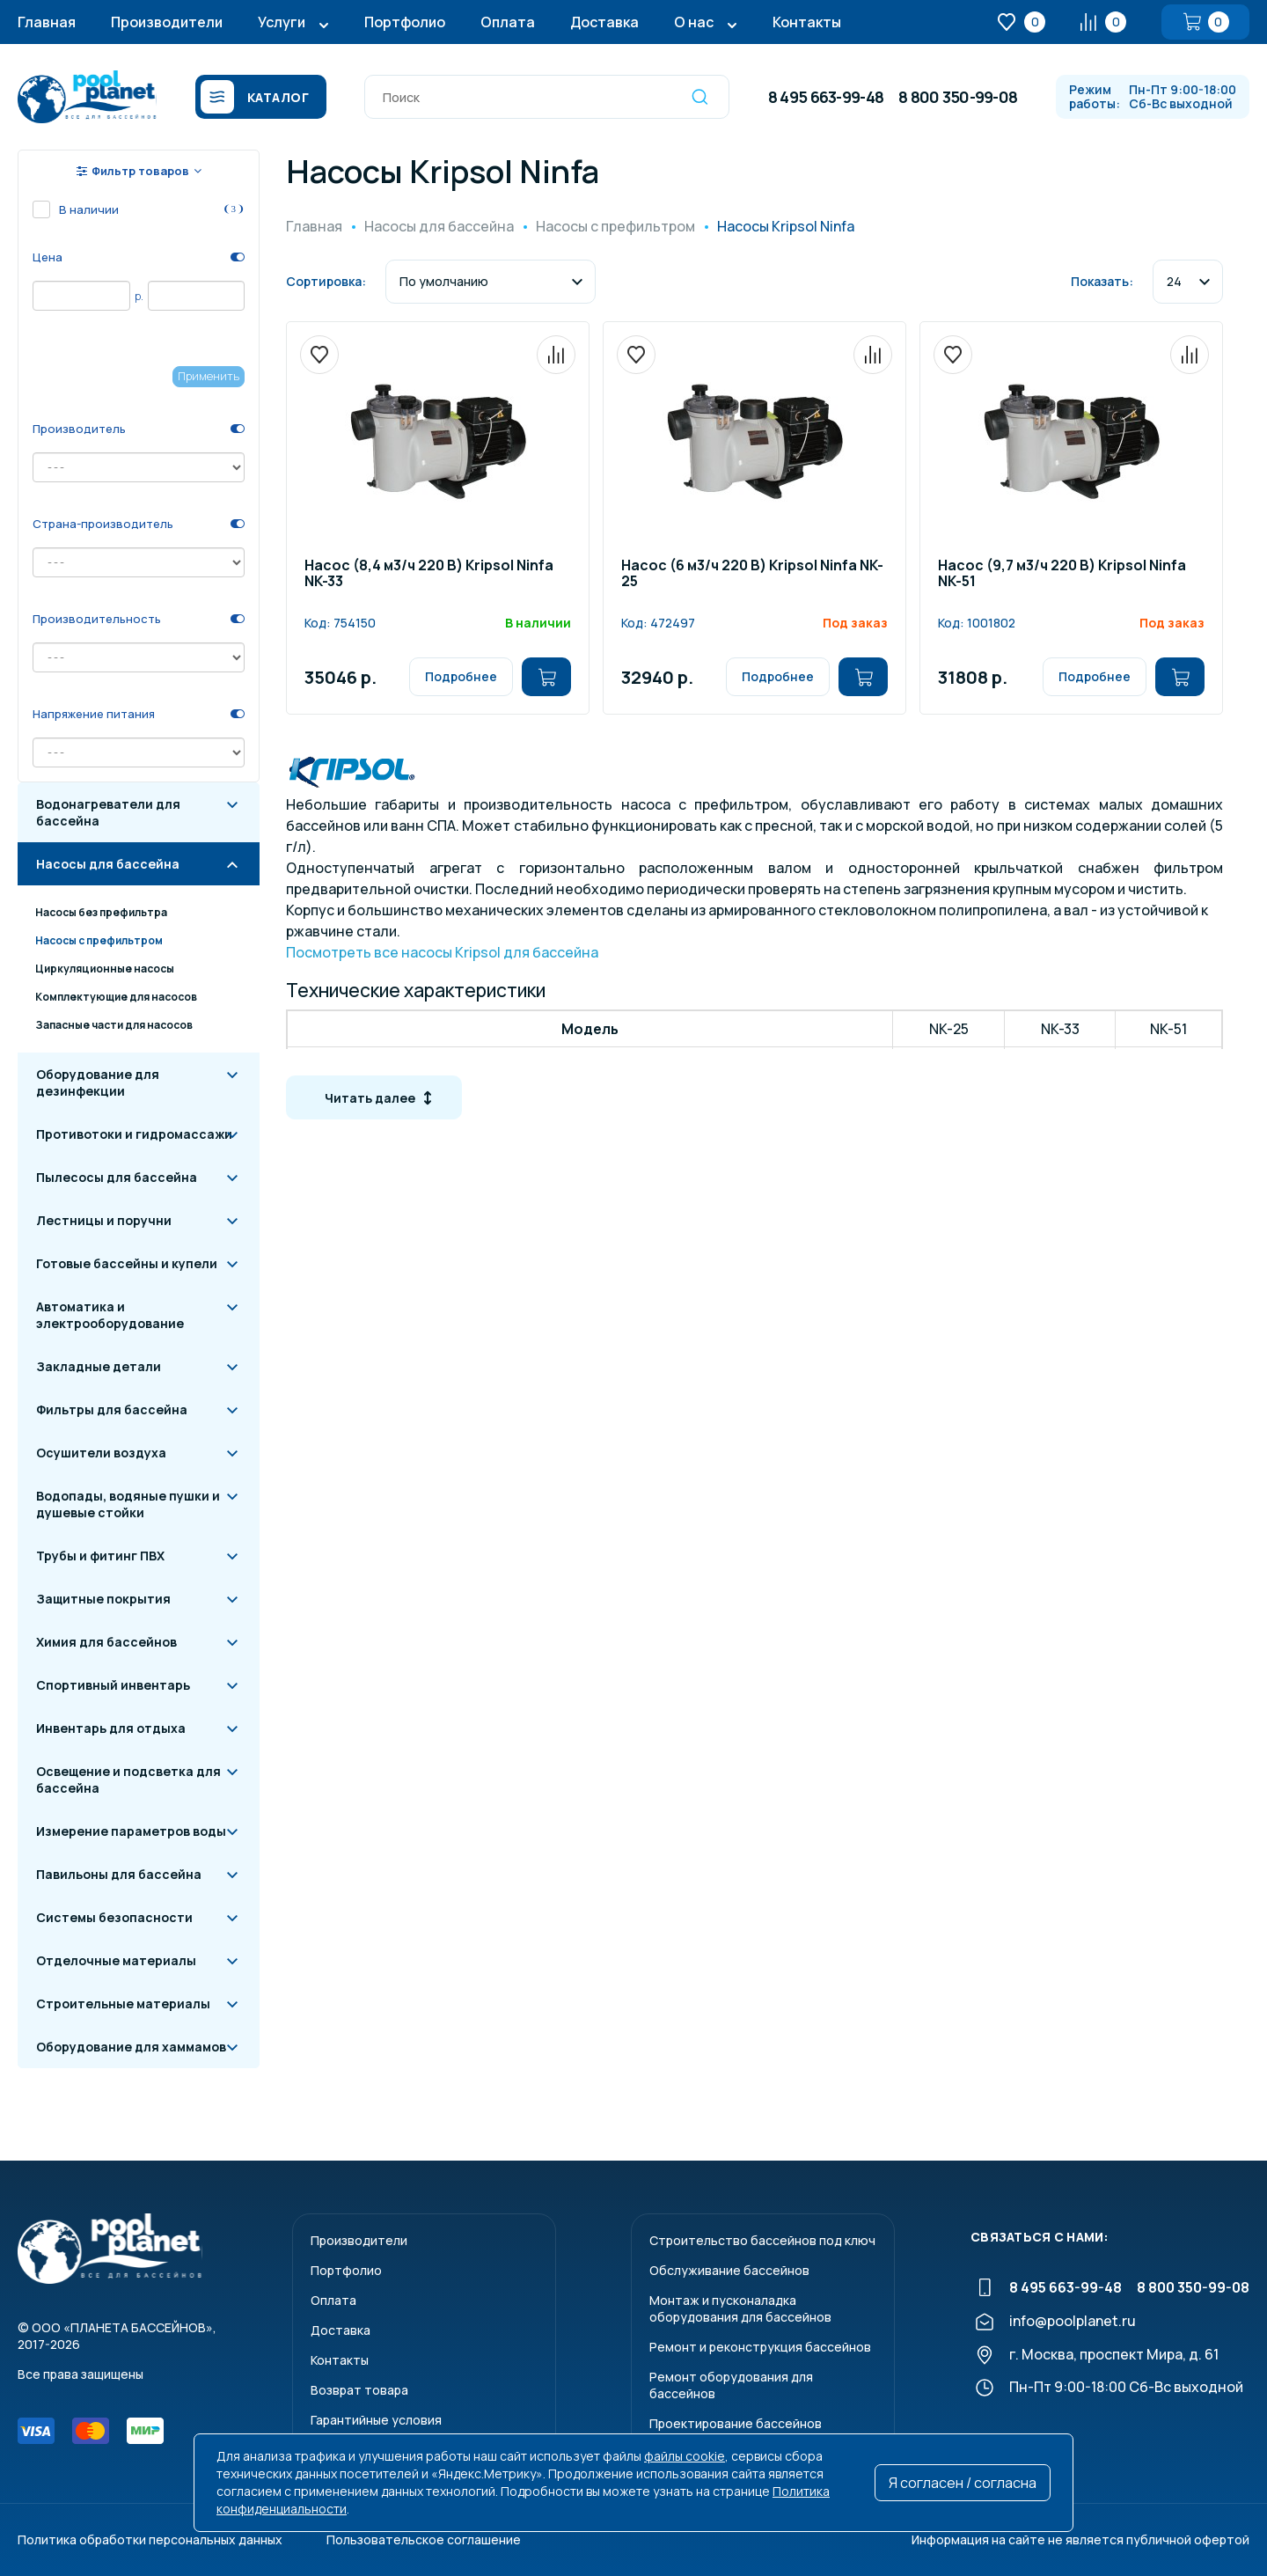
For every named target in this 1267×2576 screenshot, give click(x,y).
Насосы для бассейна (107, 863)
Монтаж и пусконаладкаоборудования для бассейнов (740, 2308)
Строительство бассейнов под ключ (762, 2240)
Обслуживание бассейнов (729, 2270)
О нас (694, 22)
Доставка (604, 22)
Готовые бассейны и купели (126, 1263)
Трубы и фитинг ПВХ (100, 1555)
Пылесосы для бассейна (116, 1177)
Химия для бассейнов (106, 1641)
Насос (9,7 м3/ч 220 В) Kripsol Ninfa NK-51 (1062, 574)
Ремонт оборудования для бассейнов (731, 2385)
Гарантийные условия (376, 2419)
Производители (167, 22)
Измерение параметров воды (131, 1831)
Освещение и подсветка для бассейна (128, 1779)
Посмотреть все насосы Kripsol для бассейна (442, 952)
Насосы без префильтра (101, 912)
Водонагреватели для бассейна (108, 812)
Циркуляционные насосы (104, 968)
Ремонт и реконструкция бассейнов (760, 2346)
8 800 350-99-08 (957, 96)
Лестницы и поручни (104, 1220)
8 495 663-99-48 (825, 96)
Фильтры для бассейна (111, 1409)
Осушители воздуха (101, 1452)
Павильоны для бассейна (118, 1874)
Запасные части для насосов (114, 1024)
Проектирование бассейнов (735, 2423)
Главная (47, 22)
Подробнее (461, 676)
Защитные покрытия (103, 1598)
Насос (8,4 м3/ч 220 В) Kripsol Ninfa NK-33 (428, 574)
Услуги (281, 22)
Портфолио (404, 22)
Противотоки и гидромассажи (134, 1134)
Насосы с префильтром (99, 940)
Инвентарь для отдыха (111, 1728)
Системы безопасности (114, 1917)
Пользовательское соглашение (423, 2539)
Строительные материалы (123, 2003)
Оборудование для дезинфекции (97, 1082)
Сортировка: (326, 281)
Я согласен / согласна (962, 2482)
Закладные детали (98, 1366)
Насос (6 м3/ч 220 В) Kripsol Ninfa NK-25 (752, 574)
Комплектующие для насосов (116, 996)
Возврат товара (359, 2390)
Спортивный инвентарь (113, 1685)
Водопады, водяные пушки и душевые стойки (128, 1504)
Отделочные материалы (116, 1960)
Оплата (507, 22)
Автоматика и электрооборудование (110, 1315)
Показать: (1102, 281)
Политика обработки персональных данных (150, 2539)
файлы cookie (684, 2456)
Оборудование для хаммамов (131, 2046)
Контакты (807, 22)
